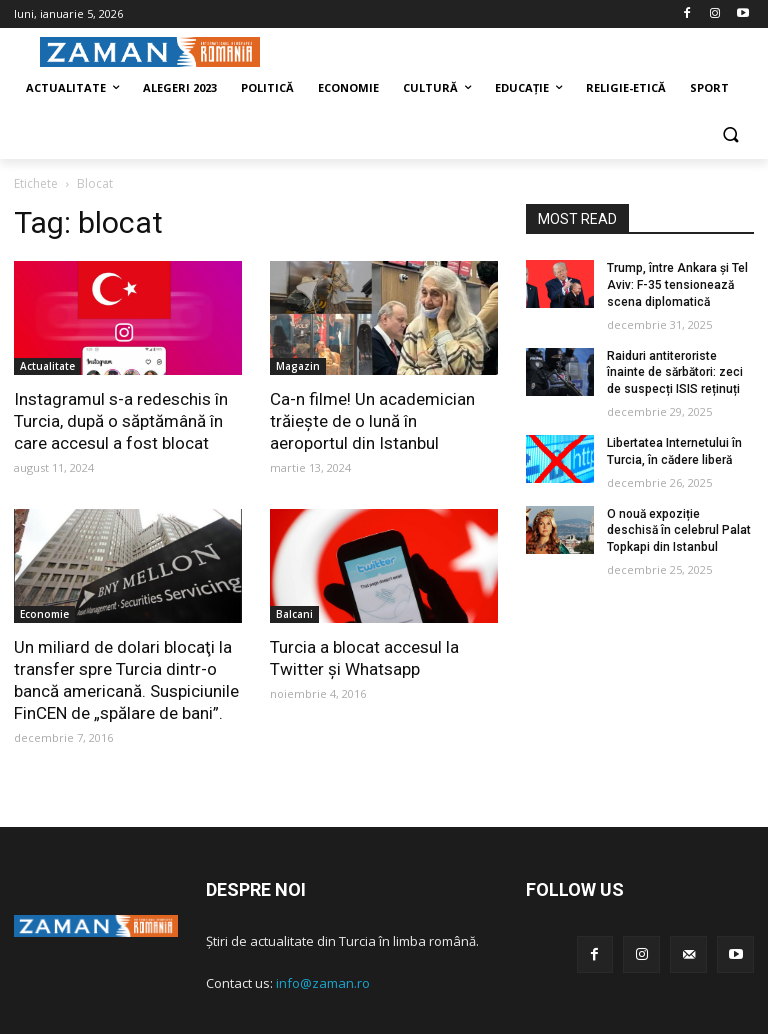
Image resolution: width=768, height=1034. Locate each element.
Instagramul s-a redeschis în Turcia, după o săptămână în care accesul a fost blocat (121, 421)
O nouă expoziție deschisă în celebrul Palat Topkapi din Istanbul (679, 531)
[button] (730, 136)
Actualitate (47, 366)
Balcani (294, 614)
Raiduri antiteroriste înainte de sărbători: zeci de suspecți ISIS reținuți (675, 373)
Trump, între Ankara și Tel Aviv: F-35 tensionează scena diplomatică (677, 285)
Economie (44, 614)
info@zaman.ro (323, 983)
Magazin (298, 366)
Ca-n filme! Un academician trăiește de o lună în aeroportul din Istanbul (372, 421)
